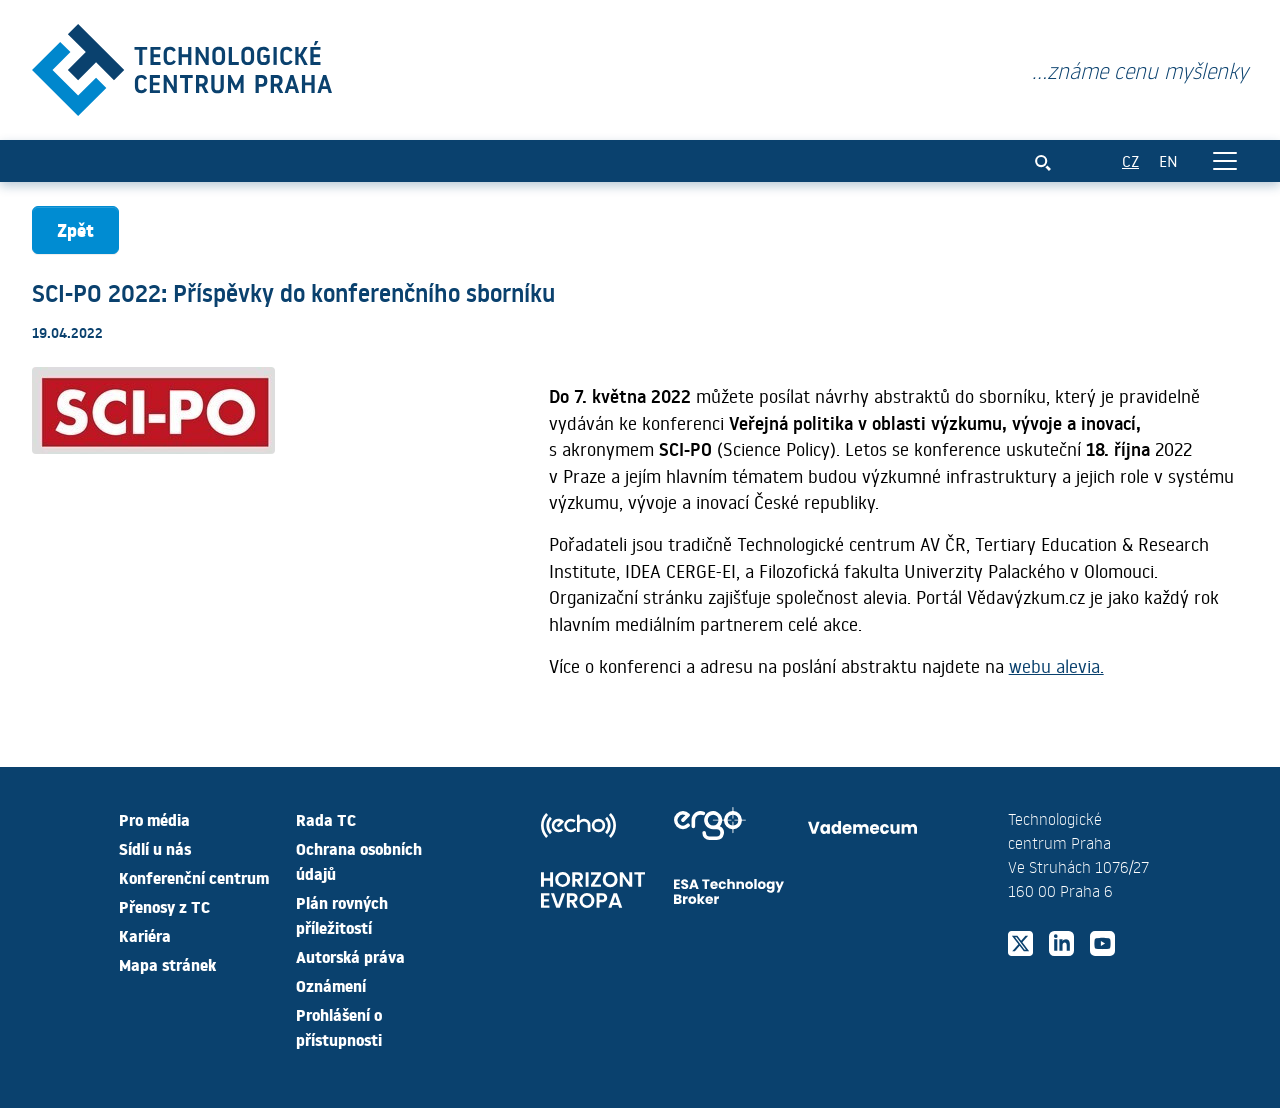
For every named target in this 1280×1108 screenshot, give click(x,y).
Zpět (75, 229)
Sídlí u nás (155, 848)
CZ (1130, 160)
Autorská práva (350, 956)
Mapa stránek (167, 964)
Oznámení (331, 985)
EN (1168, 160)
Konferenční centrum (194, 877)
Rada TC (326, 819)
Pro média (154, 819)
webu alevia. (1056, 666)
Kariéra (145, 935)
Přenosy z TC (164, 906)
